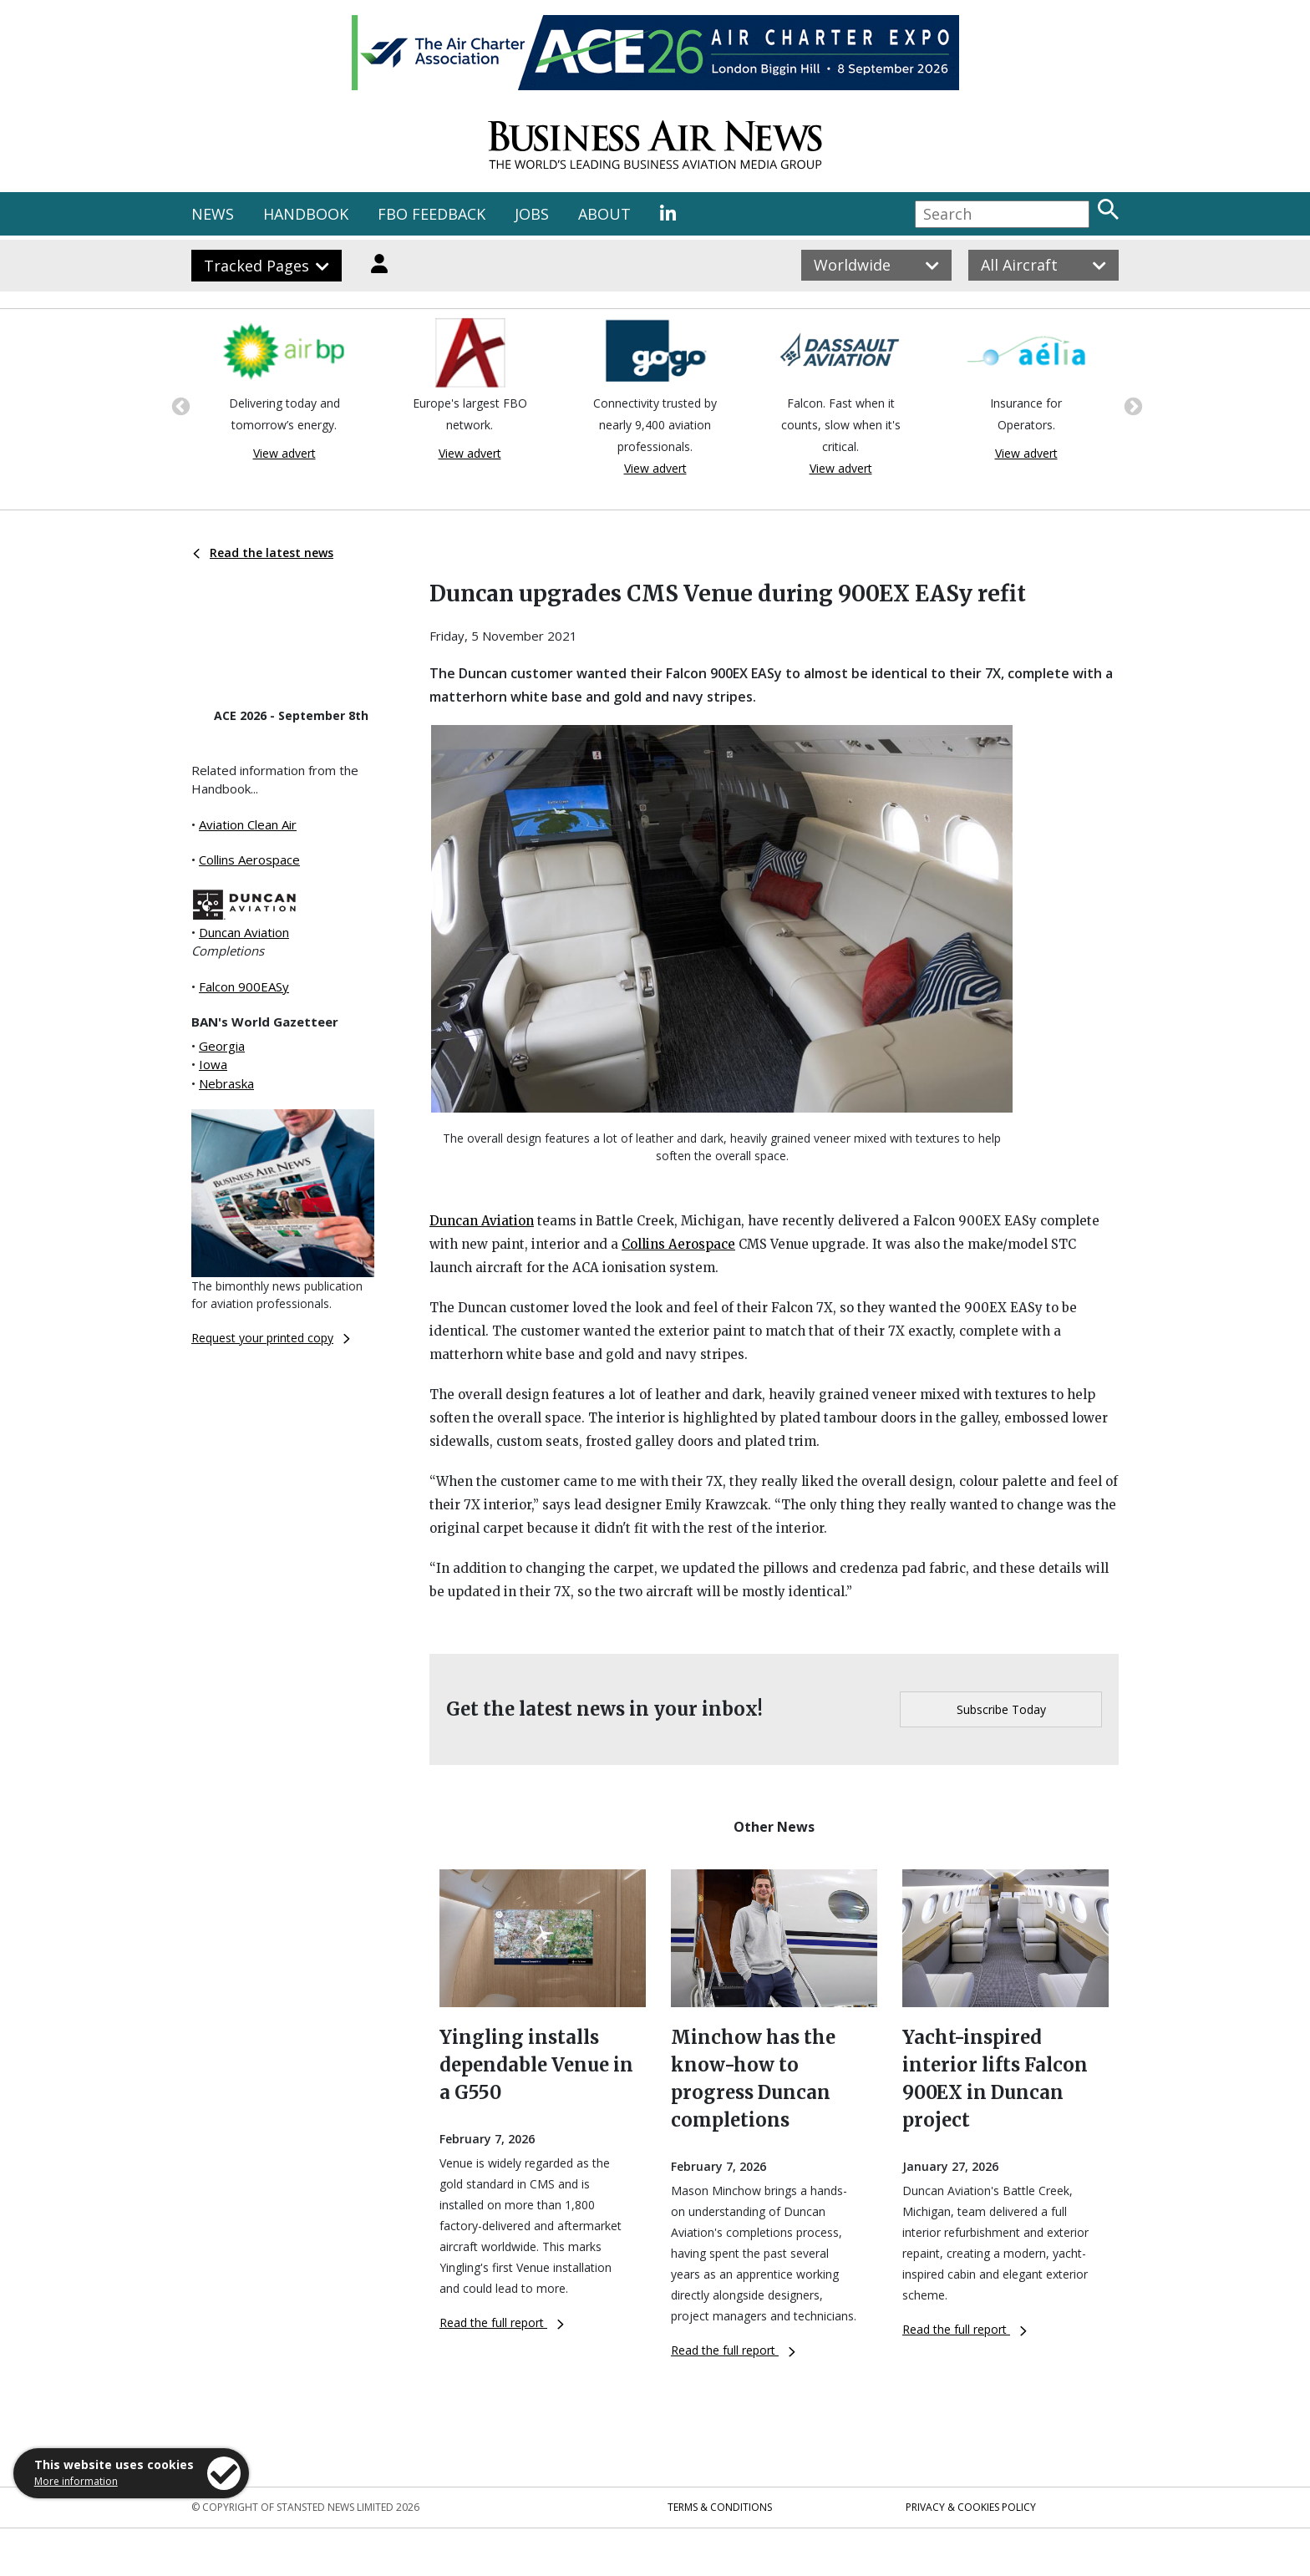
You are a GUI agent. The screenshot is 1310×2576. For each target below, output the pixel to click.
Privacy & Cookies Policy (971, 2507)
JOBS (532, 214)
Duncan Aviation (244, 932)
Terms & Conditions (720, 2507)
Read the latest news (263, 552)
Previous (178, 405)
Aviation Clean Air (248, 824)
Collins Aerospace (249, 859)
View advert (284, 453)
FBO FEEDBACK (431, 214)
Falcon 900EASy (244, 986)
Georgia (222, 1045)
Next (1131, 405)
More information (76, 2481)
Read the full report (501, 2322)
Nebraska (226, 1083)
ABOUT (604, 214)
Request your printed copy (270, 1338)
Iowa (213, 1064)
